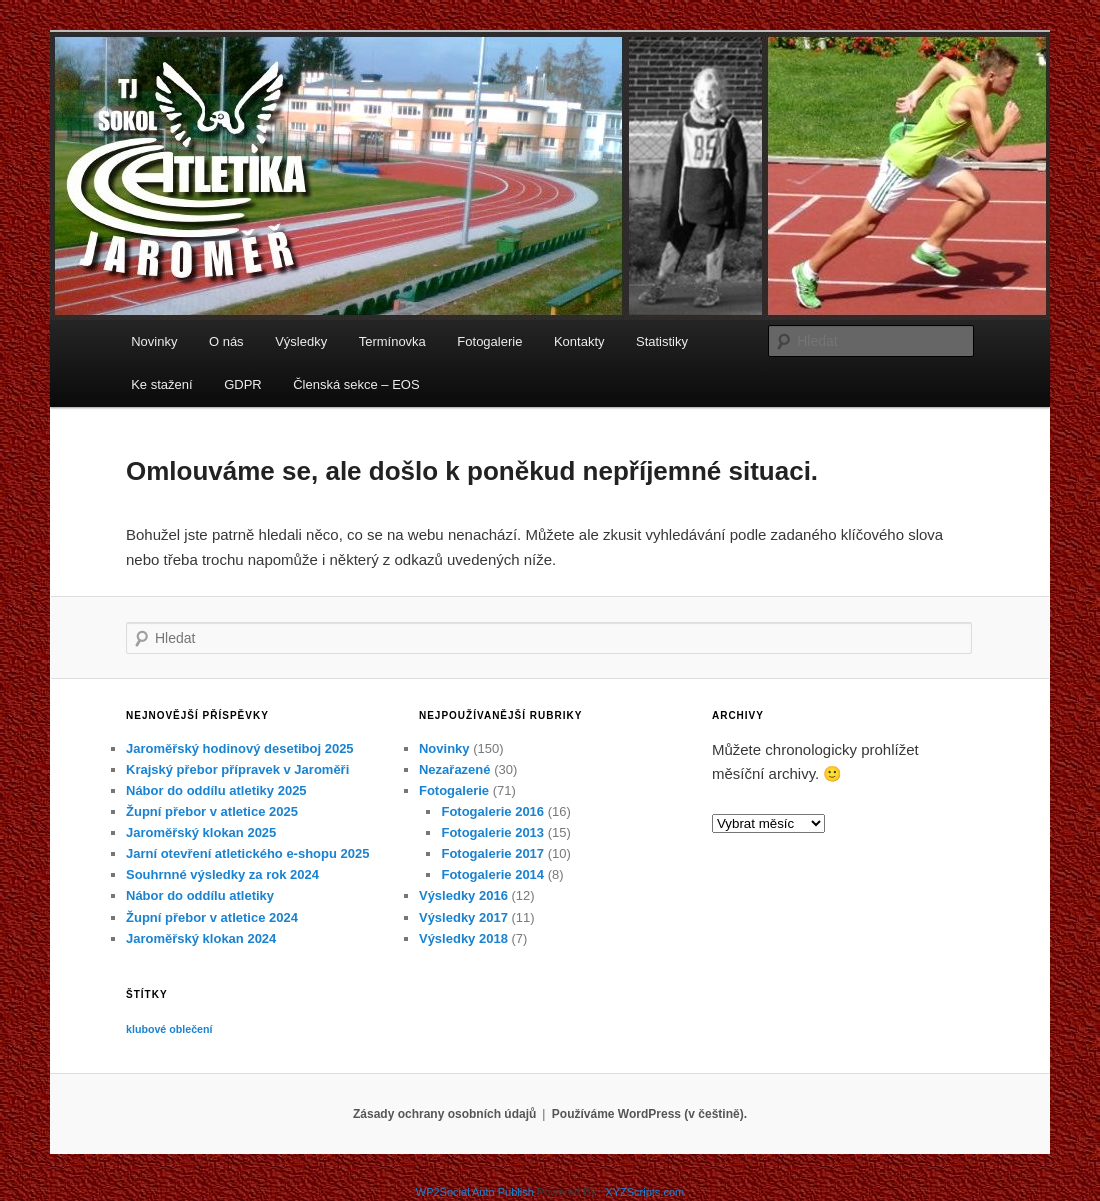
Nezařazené (455, 769)
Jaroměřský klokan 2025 (201, 832)
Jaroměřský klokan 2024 (201, 938)
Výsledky (301, 341)
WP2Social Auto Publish (475, 1192)
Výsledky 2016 (463, 895)
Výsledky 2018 (463, 938)
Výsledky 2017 (463, 917)
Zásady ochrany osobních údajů (444, 1114)
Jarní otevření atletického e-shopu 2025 (247, 853)
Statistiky (662, 341)
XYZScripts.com (644, 1192)
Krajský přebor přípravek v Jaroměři (237, 769)
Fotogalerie (489, 341)
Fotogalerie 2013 (492, 832)
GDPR (243, 384)
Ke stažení (161, 384)
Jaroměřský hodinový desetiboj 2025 (240, 748)
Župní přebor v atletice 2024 (212, 917)
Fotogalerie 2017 (492, 853)
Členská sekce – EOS (356, 384)
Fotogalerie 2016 (492, 811)
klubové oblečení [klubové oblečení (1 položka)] (169, 1029)
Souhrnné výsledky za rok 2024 (222, 874)
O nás (226, 341)
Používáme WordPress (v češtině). (649, 1114)
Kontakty (579, 341)
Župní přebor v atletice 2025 (212, 811)
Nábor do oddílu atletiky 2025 (216, 790)
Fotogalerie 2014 (492, 874)
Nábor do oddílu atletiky (200, 895)
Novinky (154, 341)
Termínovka (392, 341)
